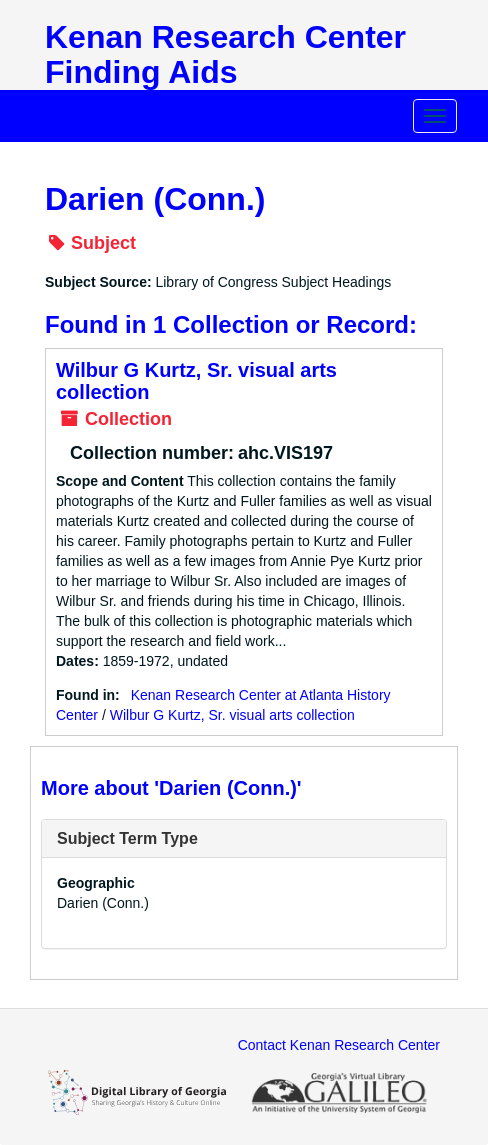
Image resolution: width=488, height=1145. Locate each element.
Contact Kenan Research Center (339, 1045)
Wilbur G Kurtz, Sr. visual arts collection (232, 715)
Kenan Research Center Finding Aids (225, 54)
